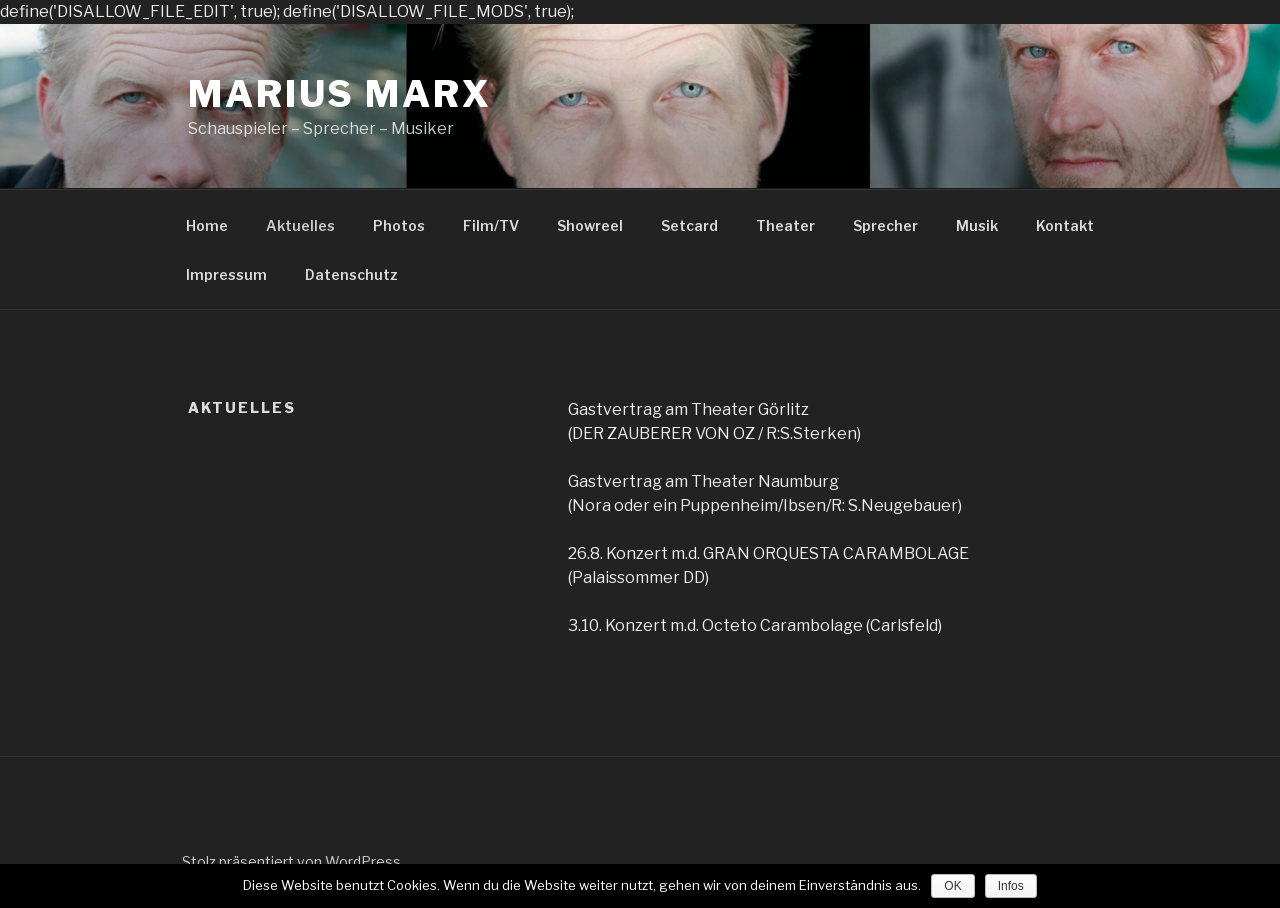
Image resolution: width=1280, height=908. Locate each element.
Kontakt (1065, 225)
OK (952, 886)
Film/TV (491, 225)
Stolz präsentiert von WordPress (291, 861)
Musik (977, 225)
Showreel (590, 225)
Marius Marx (340, 94)
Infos (1011, 886)
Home (207, 225)
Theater (785, 225)
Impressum (226, 274)
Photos (399, 225)
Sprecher (885, 225)
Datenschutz (351, 274)
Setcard (689, 225)
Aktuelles (300, 225)
